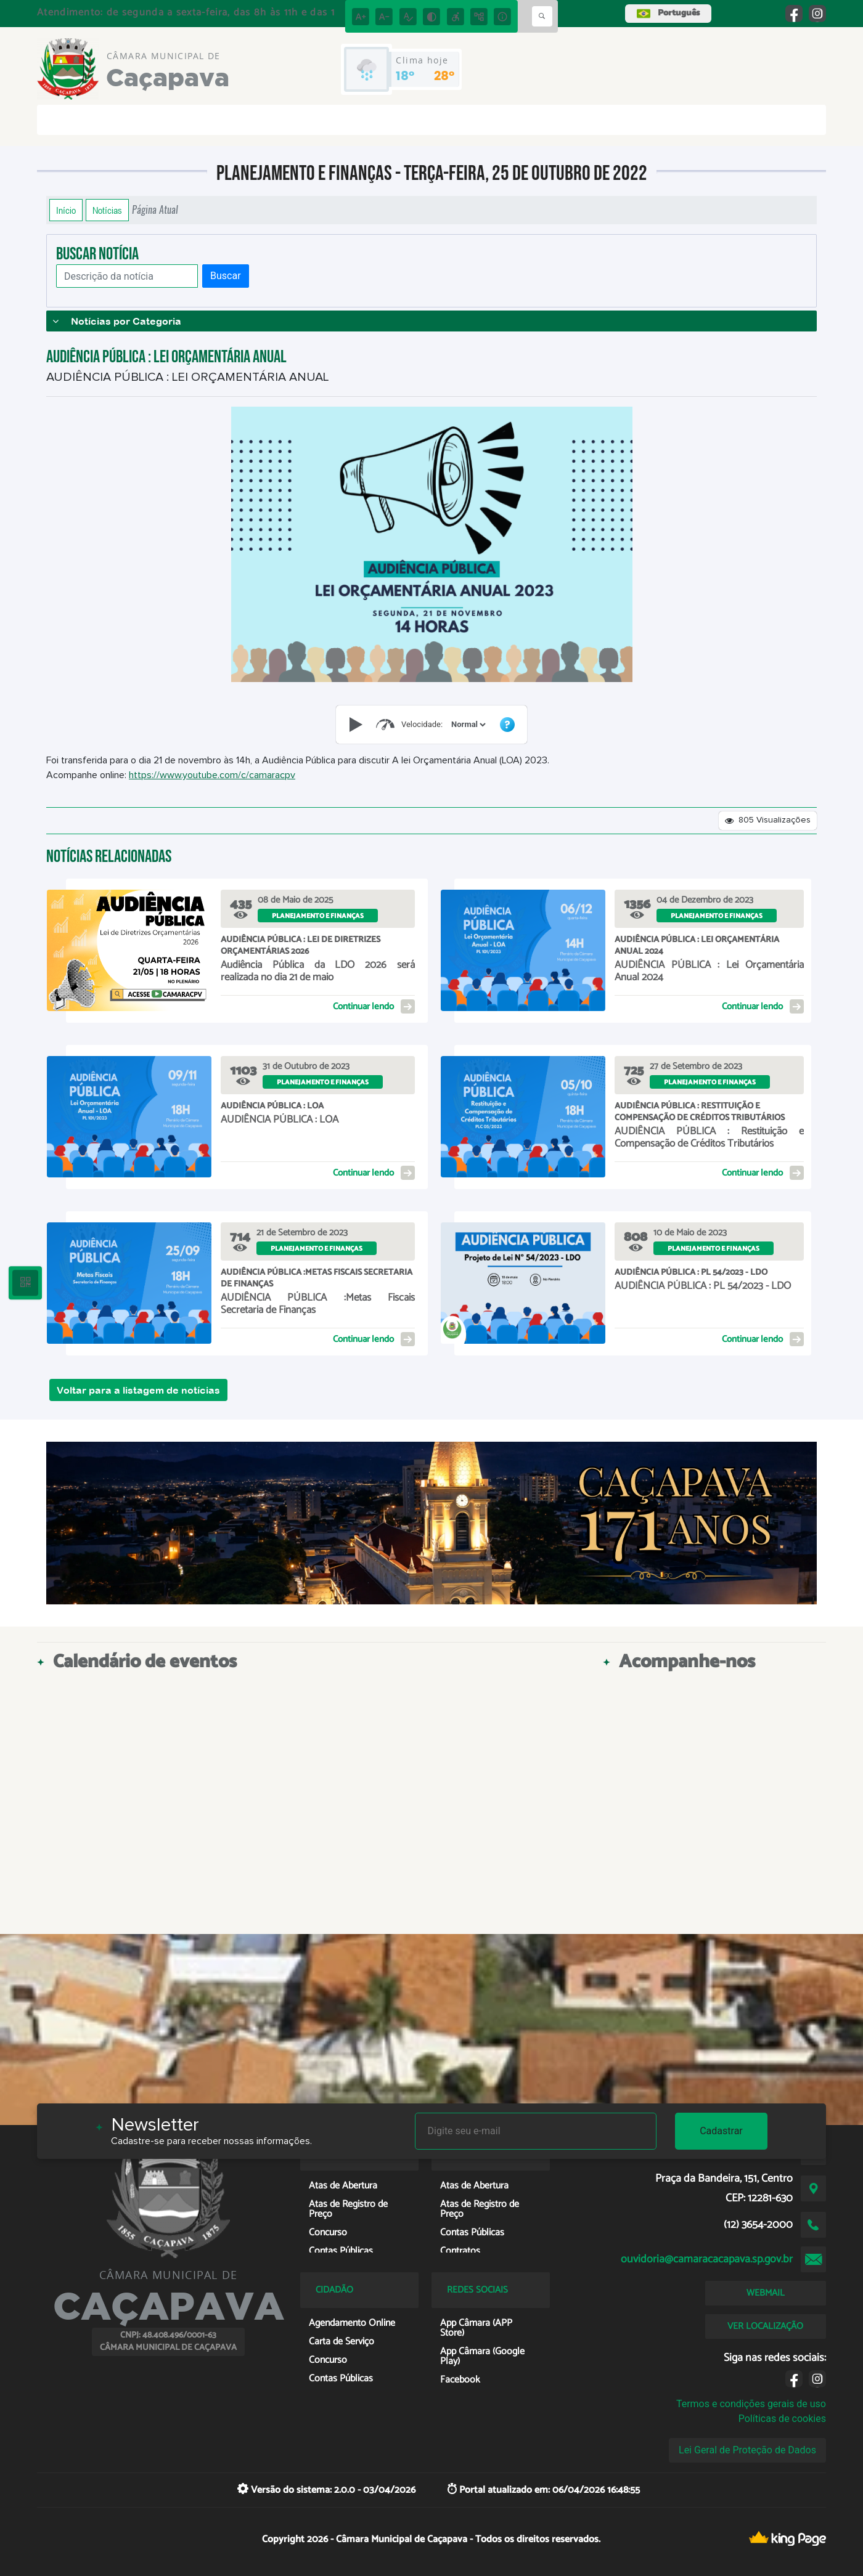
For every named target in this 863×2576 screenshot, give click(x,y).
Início (66, 210)
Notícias (107, 210)
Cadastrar (721, 2131)
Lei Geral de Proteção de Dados (747, 2450)
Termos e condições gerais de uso (751, 2404)
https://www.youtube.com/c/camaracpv (212, 775)
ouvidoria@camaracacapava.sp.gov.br (707, 2259)
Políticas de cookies (782, 2418)
